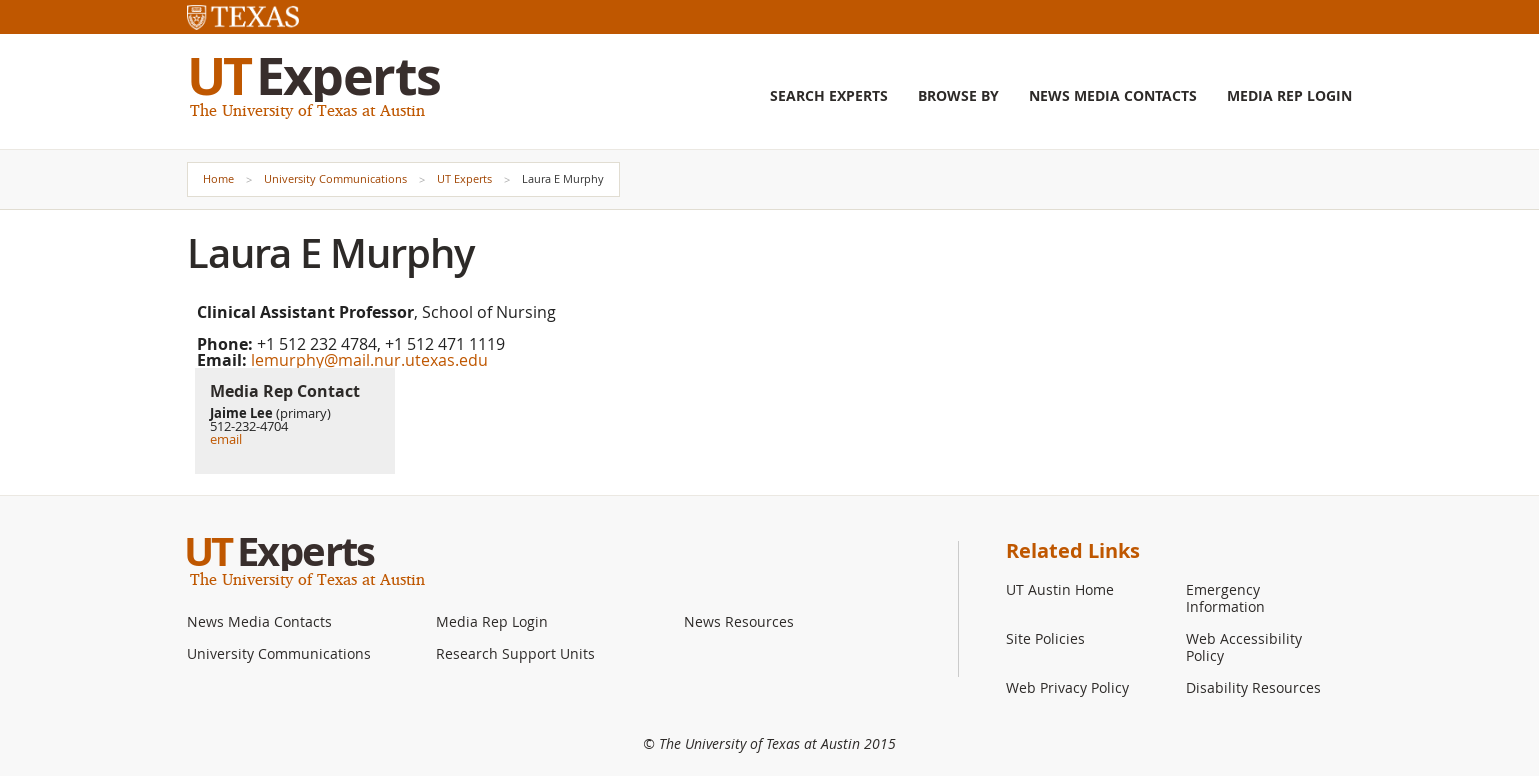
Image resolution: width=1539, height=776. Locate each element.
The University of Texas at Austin (307, 110)
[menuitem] (829, 111)
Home (218, 178)
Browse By (958, 96)
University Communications (335, 178)
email (226, 439)
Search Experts (829, 96)
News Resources (739, 621)
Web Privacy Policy (1067, 687)
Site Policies (1045, 638)
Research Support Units (515, 653)
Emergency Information (1225, 598)
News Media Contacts (1113, 96)
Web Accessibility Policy (1244, 647)
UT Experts (464, 178)
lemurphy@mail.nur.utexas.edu (369, 360)
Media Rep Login (1289, 96)
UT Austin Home (1060, 589)
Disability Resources (1253, 687)
